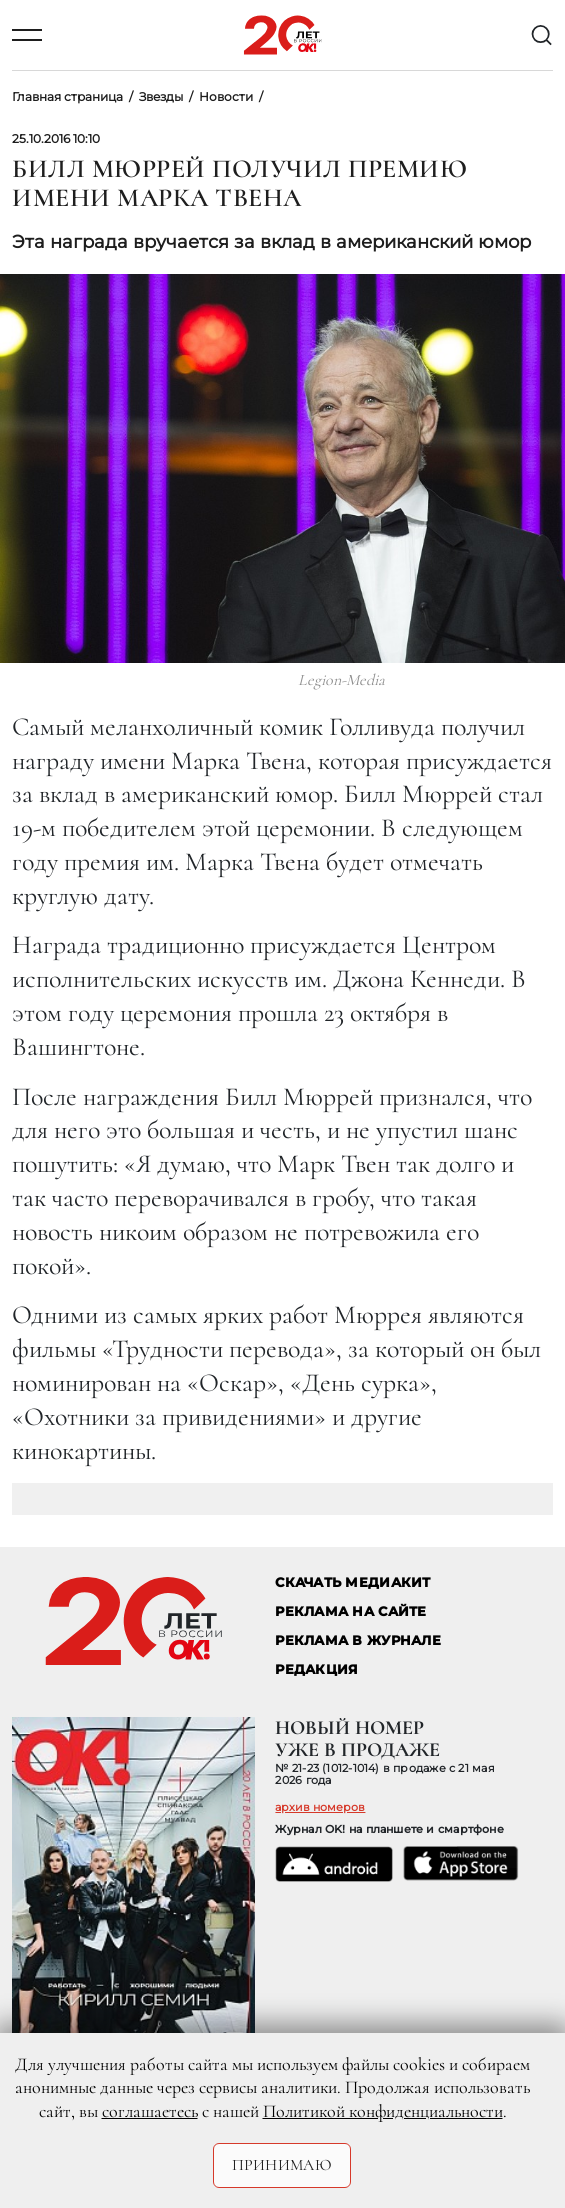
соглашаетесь (150, 2111)
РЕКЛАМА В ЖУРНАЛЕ (357, 1640)
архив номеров (320, 1807)
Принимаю (282, 2165)
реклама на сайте (350, 1611)
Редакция (316, 1669)
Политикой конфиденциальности (383, 2111)
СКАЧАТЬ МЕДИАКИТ (352, 1582)
